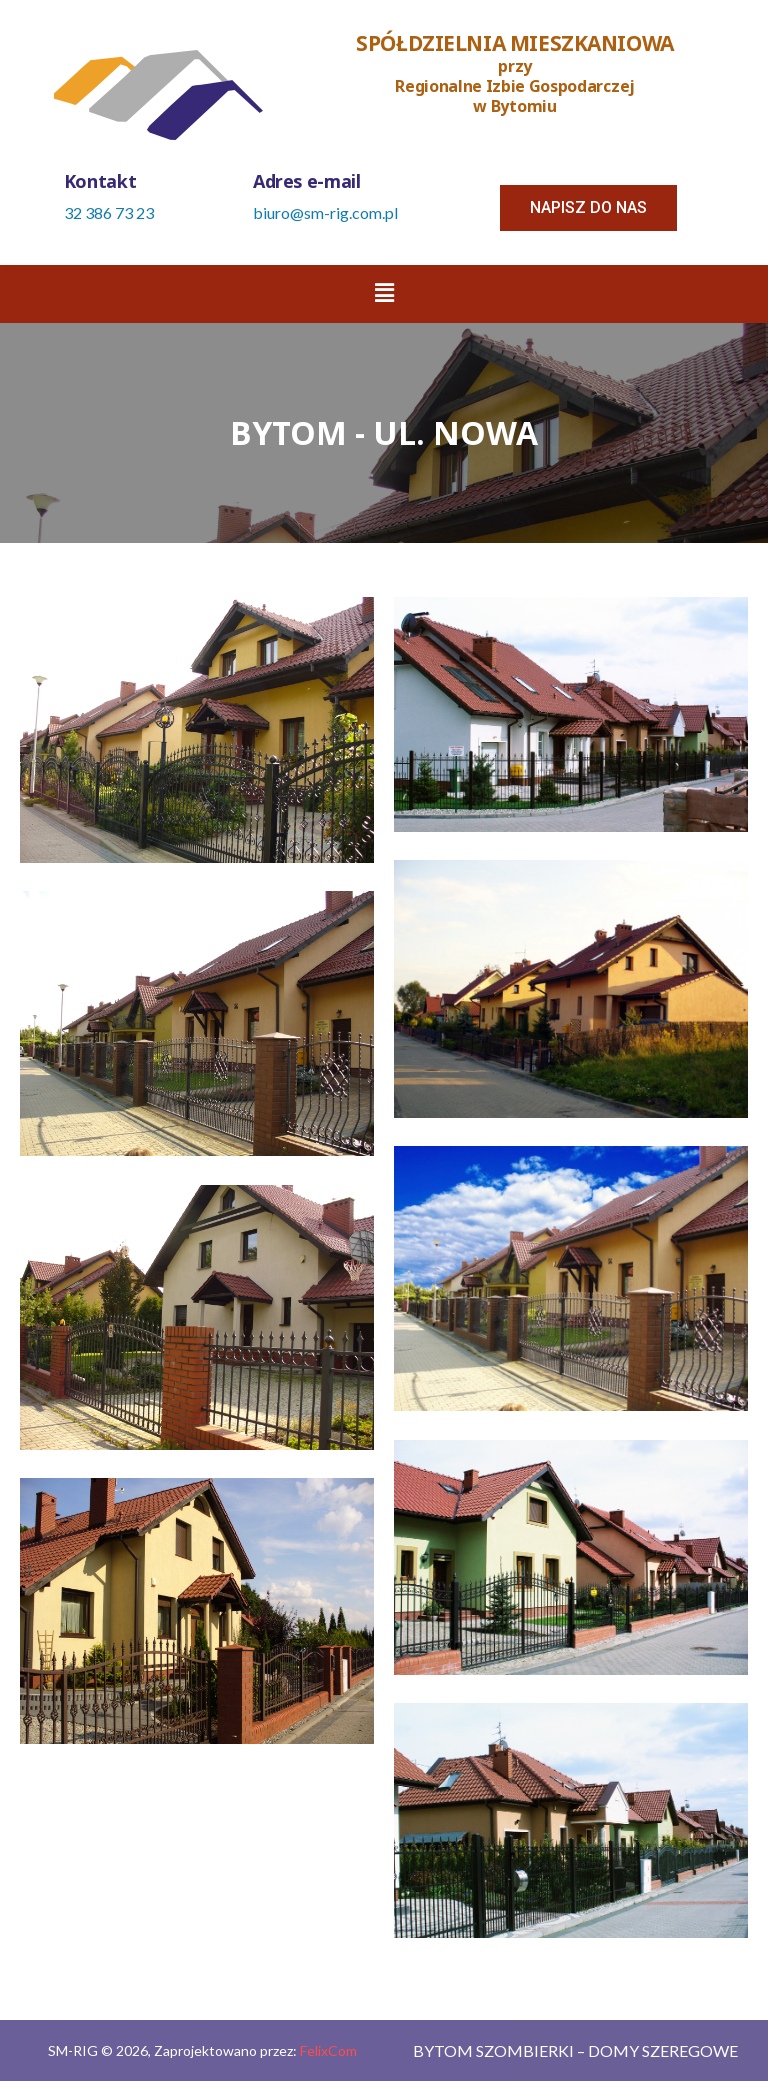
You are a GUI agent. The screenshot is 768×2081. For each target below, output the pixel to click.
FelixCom (328, 2050)
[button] (588, 208)
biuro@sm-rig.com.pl (325, 212)
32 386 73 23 (109, 212)
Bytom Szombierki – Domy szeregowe (575, 2050)
